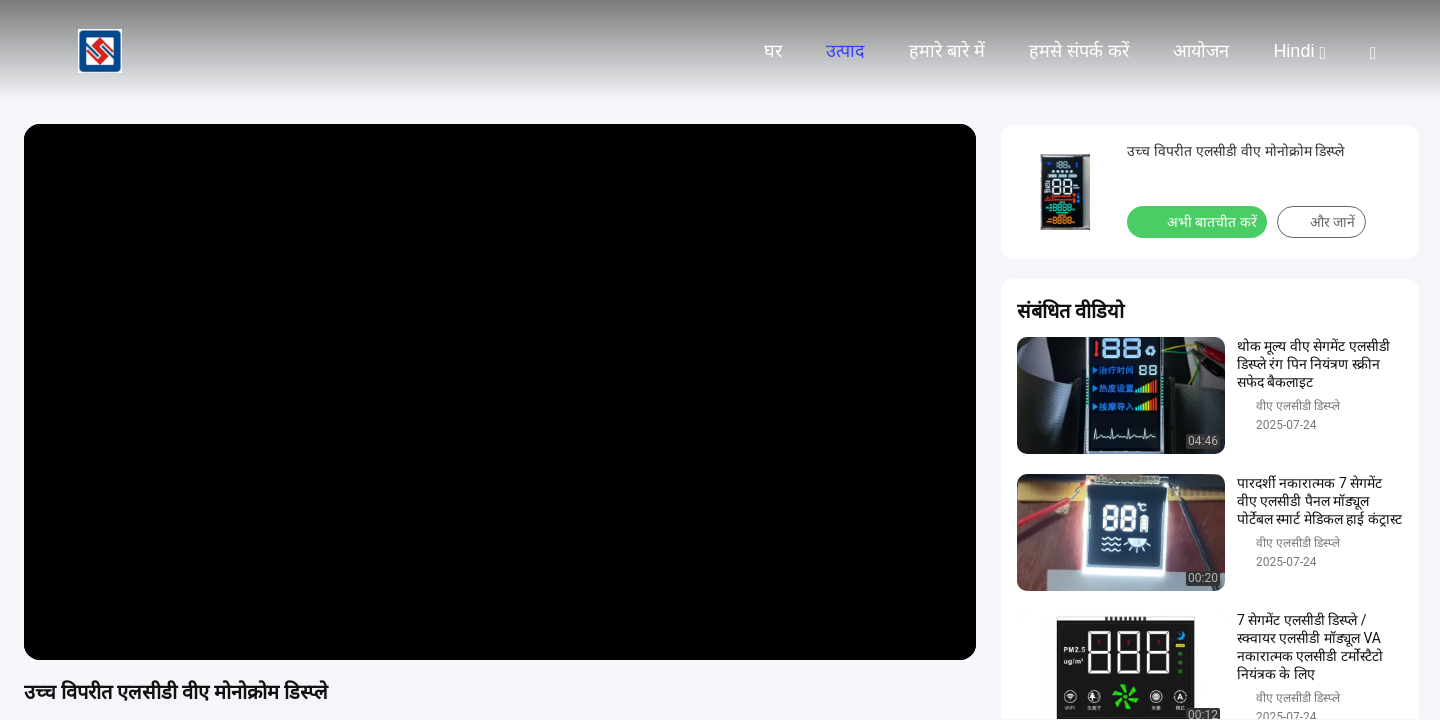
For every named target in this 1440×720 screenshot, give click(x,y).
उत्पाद (845, 51)
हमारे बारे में (947, 51)
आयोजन (1201, 51)
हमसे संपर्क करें (1079, 51)
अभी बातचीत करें (1199, 221)
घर (773, 51)
